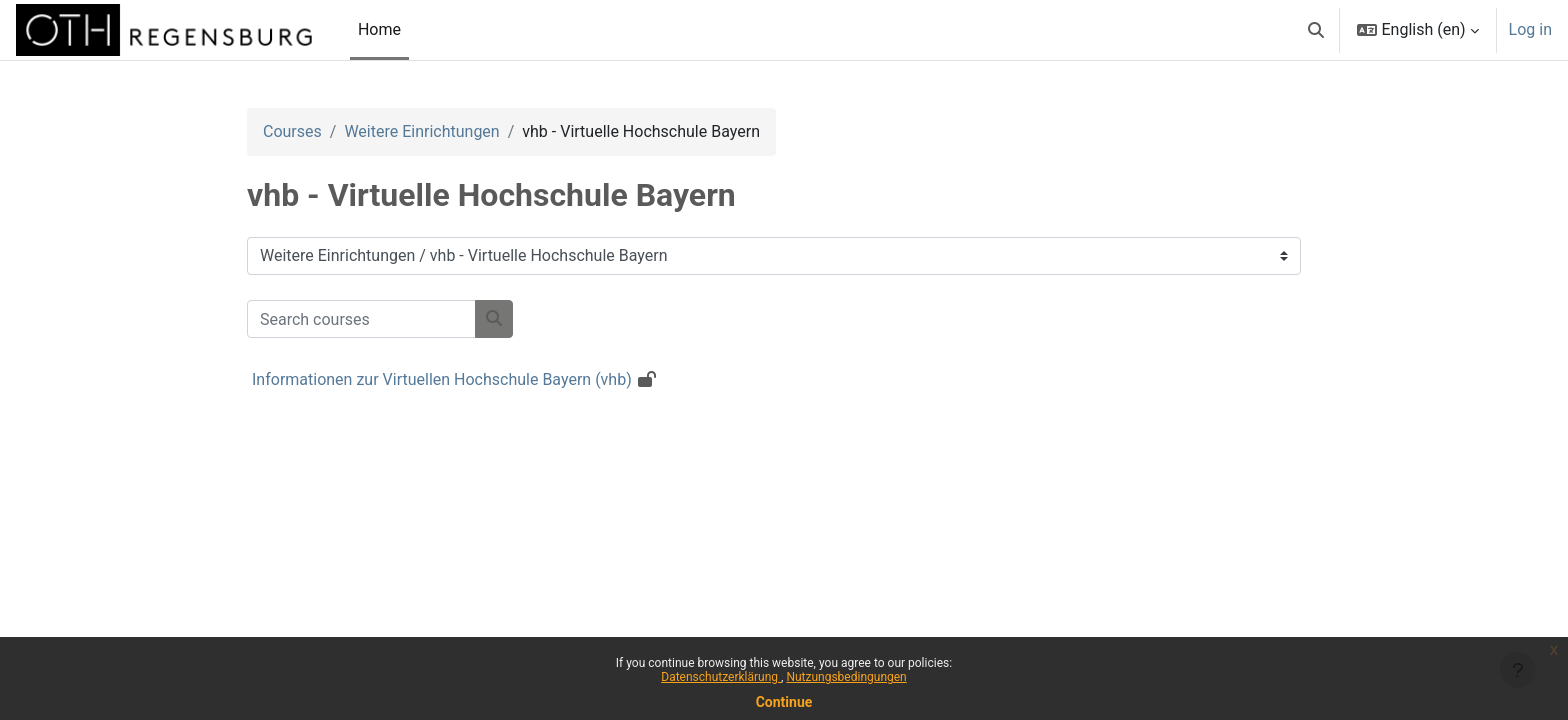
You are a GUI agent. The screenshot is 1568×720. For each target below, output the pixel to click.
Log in (1530, 29)
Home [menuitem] (379, 29)
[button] (1316, 30)
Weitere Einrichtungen (421, 131)
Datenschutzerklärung (721, 677)
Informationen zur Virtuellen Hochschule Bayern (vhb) (442, 379)
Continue (784, 702)
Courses (292, 131)
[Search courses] (361, 319)
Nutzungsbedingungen (846, 677)
